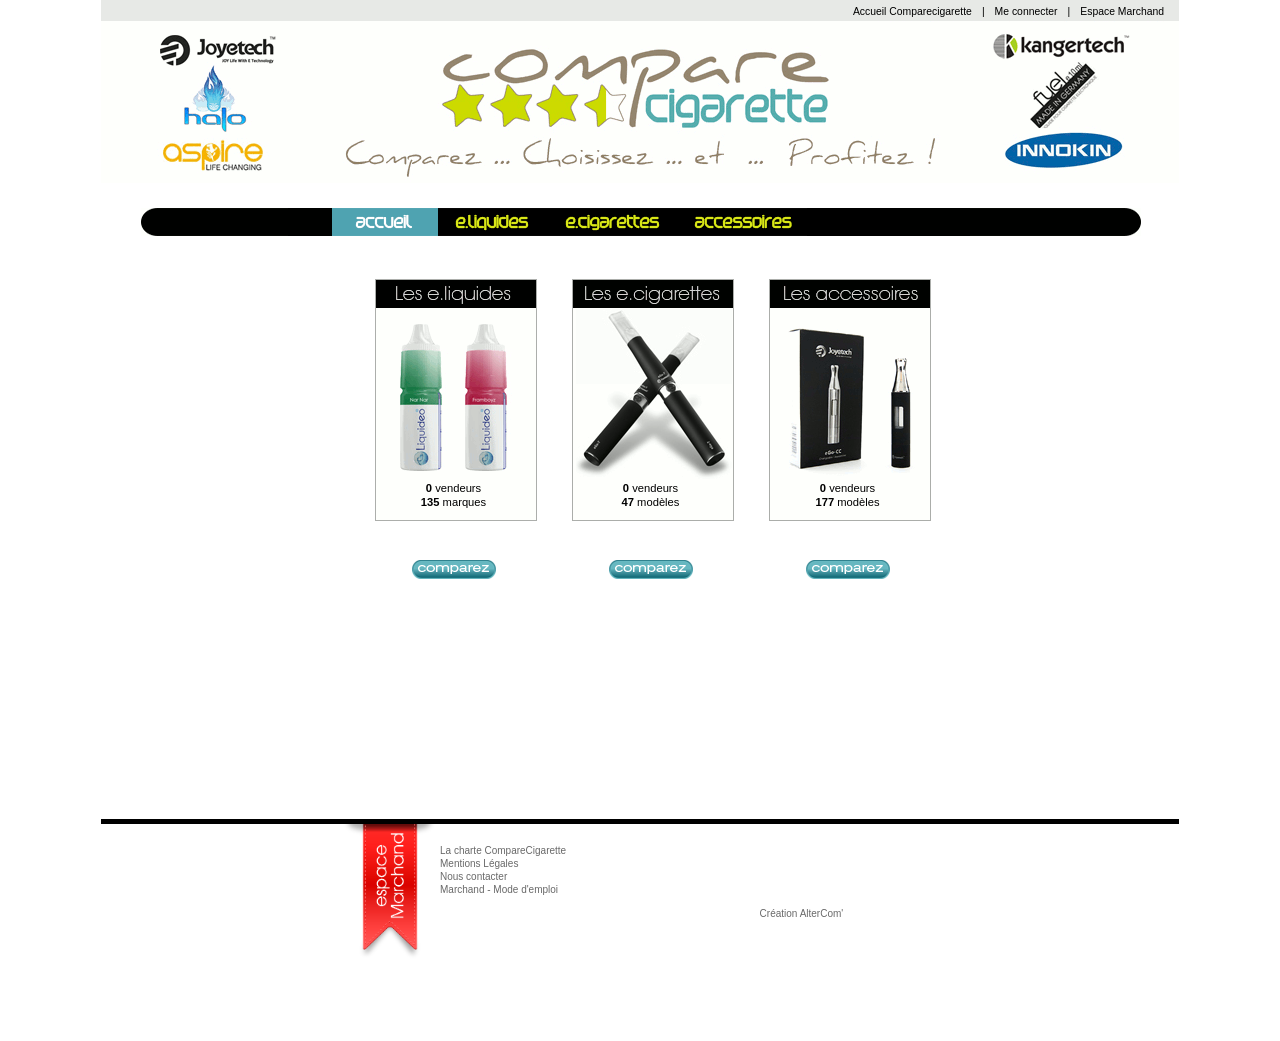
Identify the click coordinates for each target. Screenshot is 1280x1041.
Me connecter (1026, 11)
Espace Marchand (1122, 11)
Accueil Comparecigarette (912, 11)
